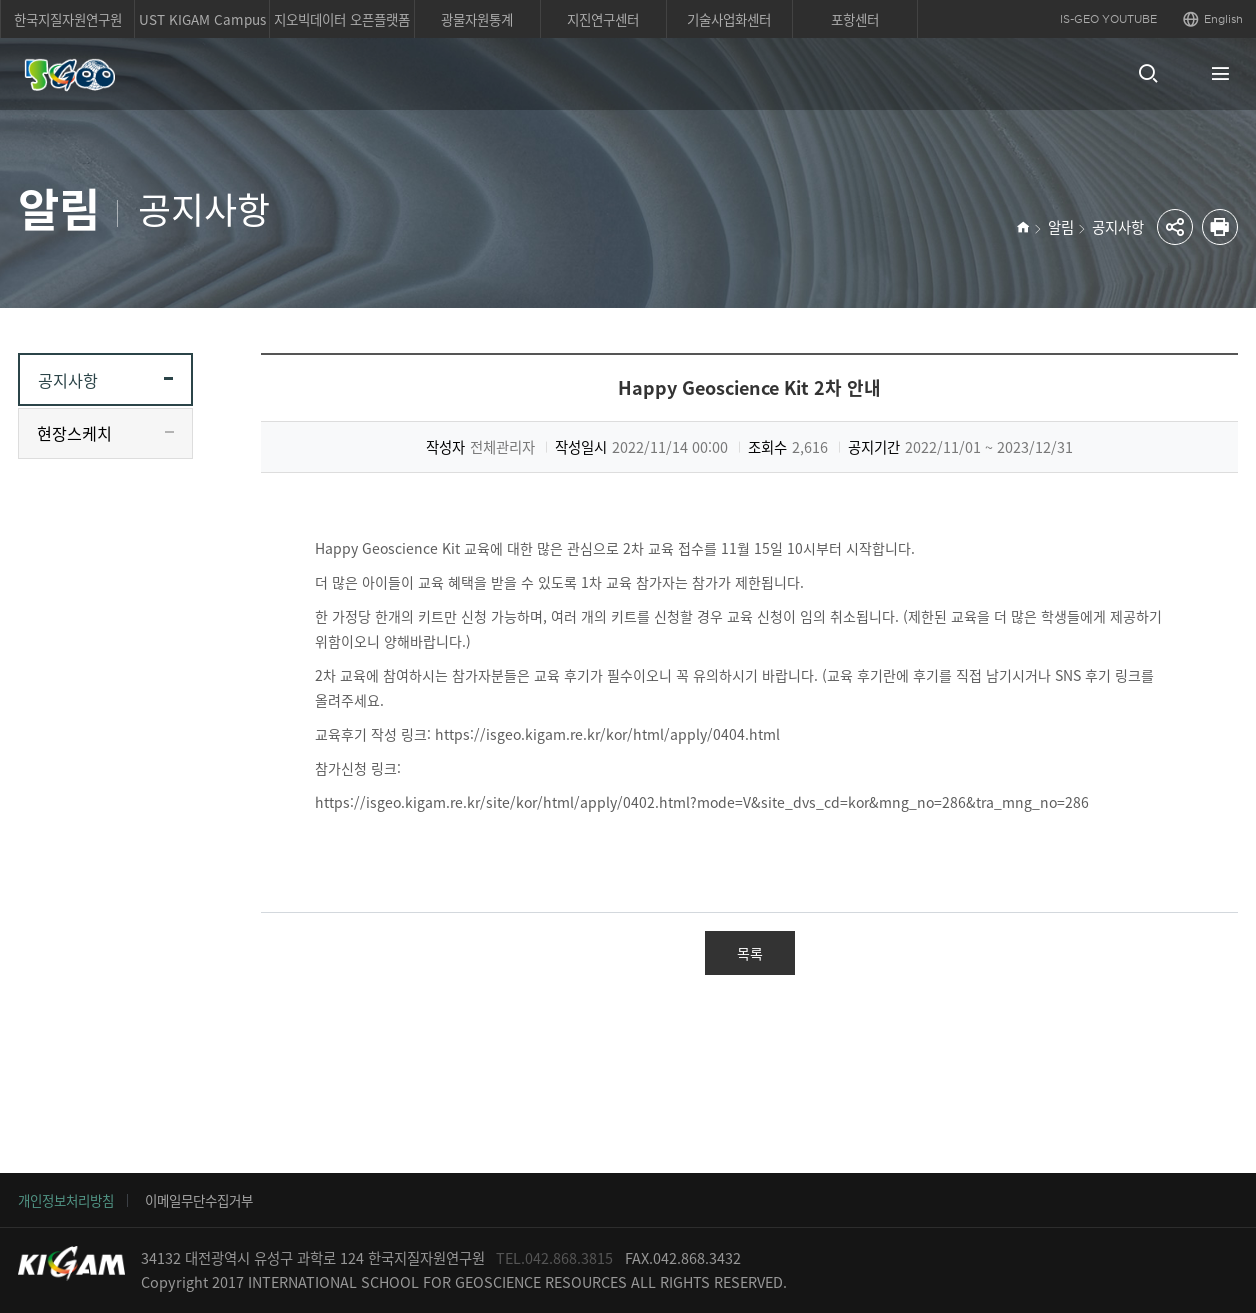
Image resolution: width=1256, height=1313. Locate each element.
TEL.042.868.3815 (554, 1258)
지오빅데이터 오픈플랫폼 (342, 19)
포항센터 (855, 19)
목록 (750, 953)
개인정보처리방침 (66, 1200)
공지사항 (1118, 227)
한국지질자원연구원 (68, 19)
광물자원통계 (477, 19)
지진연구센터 (603, 19)
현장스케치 (74, 433)
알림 (1061, 227)
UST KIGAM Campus (202, 19)
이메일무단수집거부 (199, 1200)
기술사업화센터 (729, 19)
